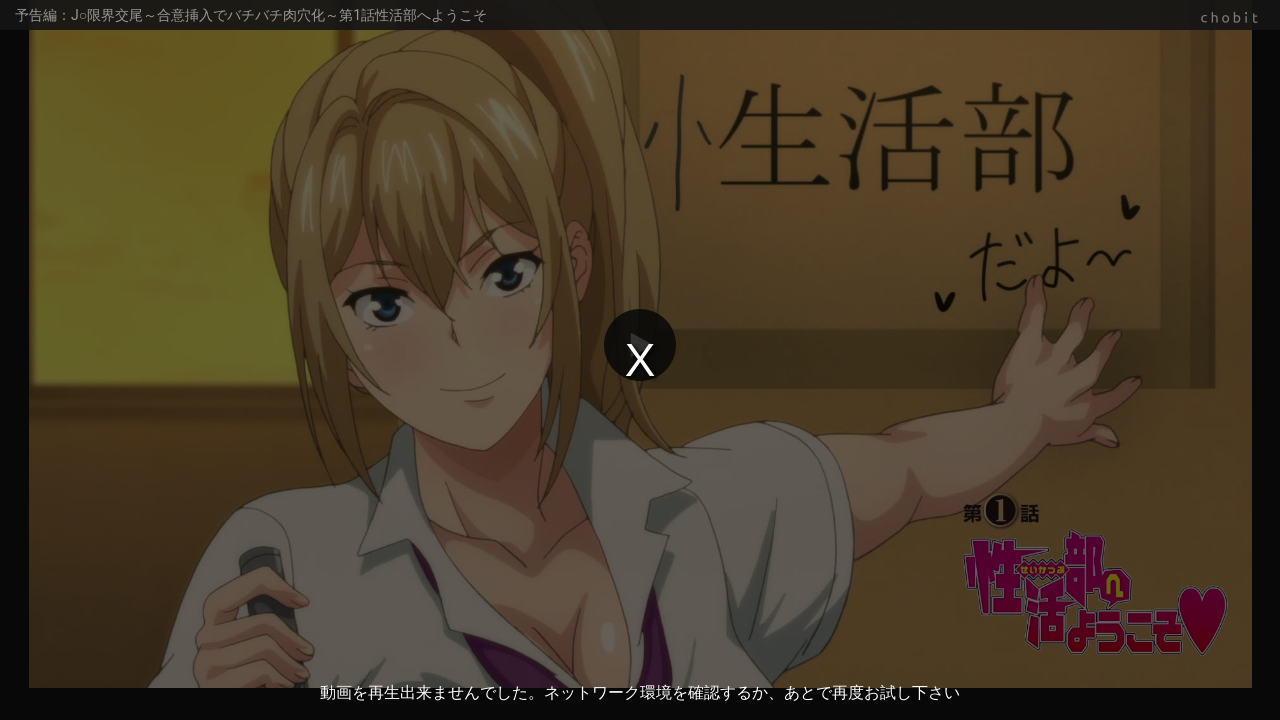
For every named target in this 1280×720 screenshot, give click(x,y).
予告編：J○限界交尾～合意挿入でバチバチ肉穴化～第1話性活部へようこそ (251, 15)
